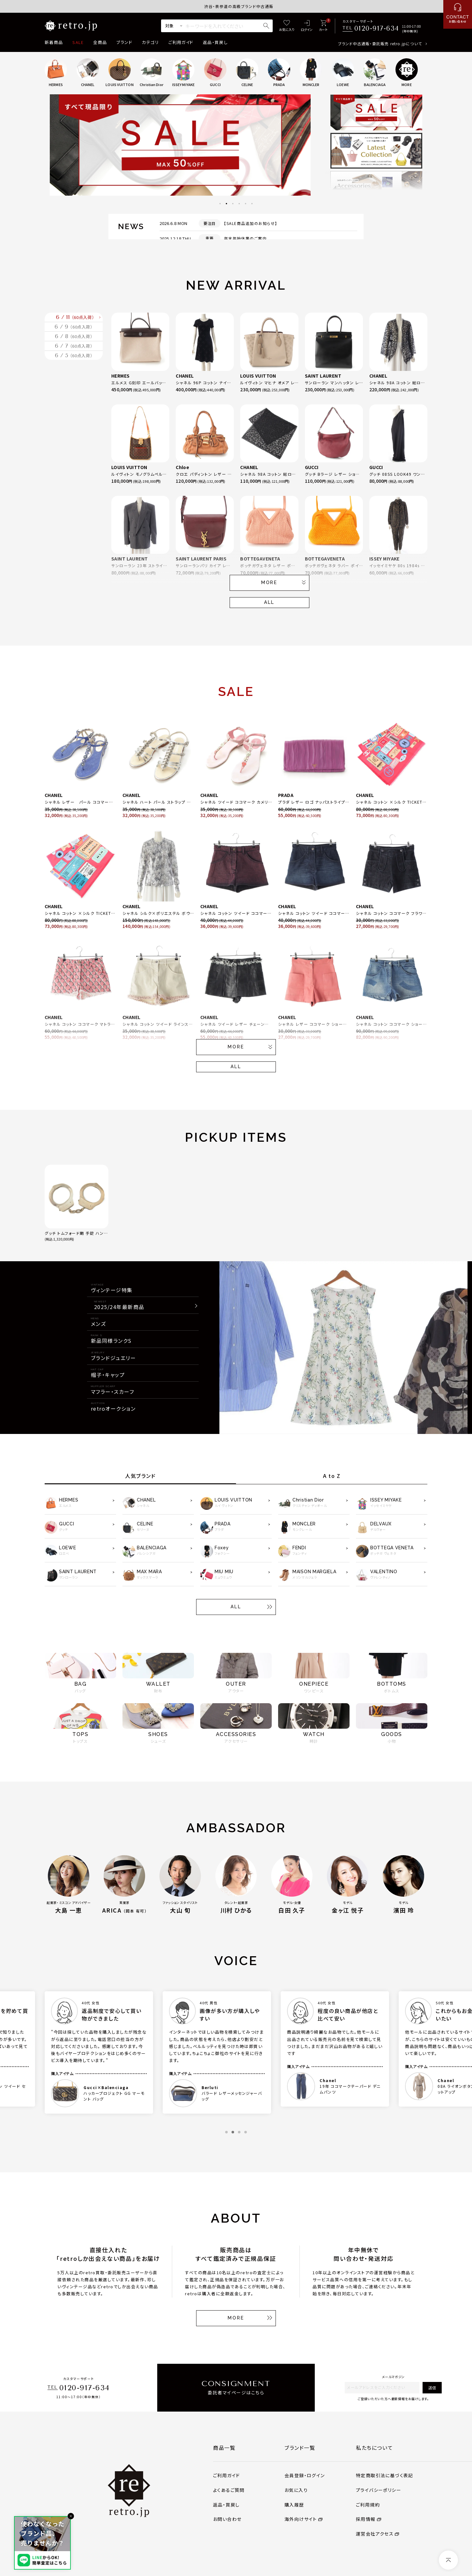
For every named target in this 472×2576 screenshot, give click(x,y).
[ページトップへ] (448, 2560)
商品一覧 (224, 2447)
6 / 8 (73, 367)
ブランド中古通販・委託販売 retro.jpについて (380, 43)
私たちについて (374, 2447)
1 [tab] (220, 203)
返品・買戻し (215, 42)
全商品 (100, 42)
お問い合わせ (227, 2519)
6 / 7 (73, 389)
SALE (78, 42)
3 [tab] (232, 203)
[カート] (323, 26)
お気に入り (296, 2490)
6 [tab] (252, 203)
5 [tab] (245, 203)
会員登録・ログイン (304, 2475)
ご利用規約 (368, 2504)
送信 (432, 2387)
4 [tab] (239, 203)
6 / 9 (73, 345)
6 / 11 (75, 324)
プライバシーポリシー (378, 2490)
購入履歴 (294, 2504)
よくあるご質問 (229, 2490)
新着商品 (54, 42)
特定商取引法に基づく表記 (384, 2475)
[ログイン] (307, 26)
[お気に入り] (286, 26)
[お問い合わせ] (457, 14)
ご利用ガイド (180, 42)
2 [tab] (226, 203)
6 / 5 (73, 410)
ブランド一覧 (299, 2447)
